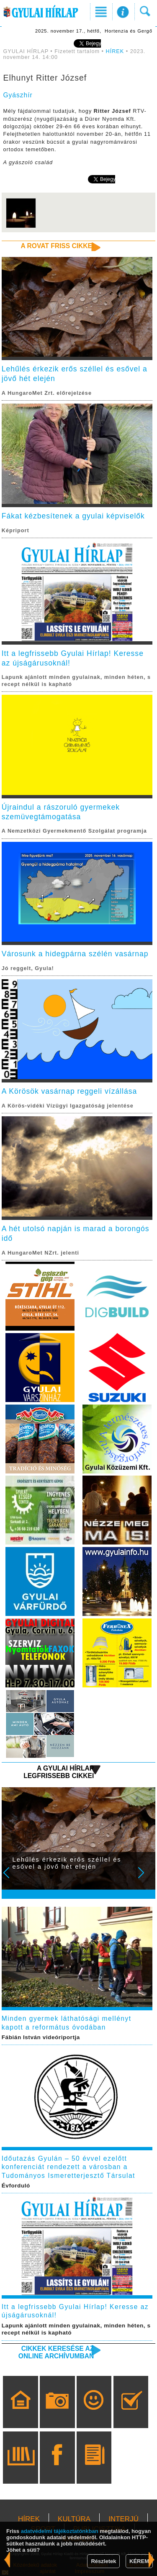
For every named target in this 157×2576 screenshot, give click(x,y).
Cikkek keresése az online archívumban (56, 2352)
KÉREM (139, 2561)
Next (145, 1878)
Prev (12, 1878)
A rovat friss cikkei (57, 245)
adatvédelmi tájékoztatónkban (59, 2531)
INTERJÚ (123, 2519)
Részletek (103, 2561)
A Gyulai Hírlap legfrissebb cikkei (58, 1772)
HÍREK (115, 51)
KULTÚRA (74, 2519)
